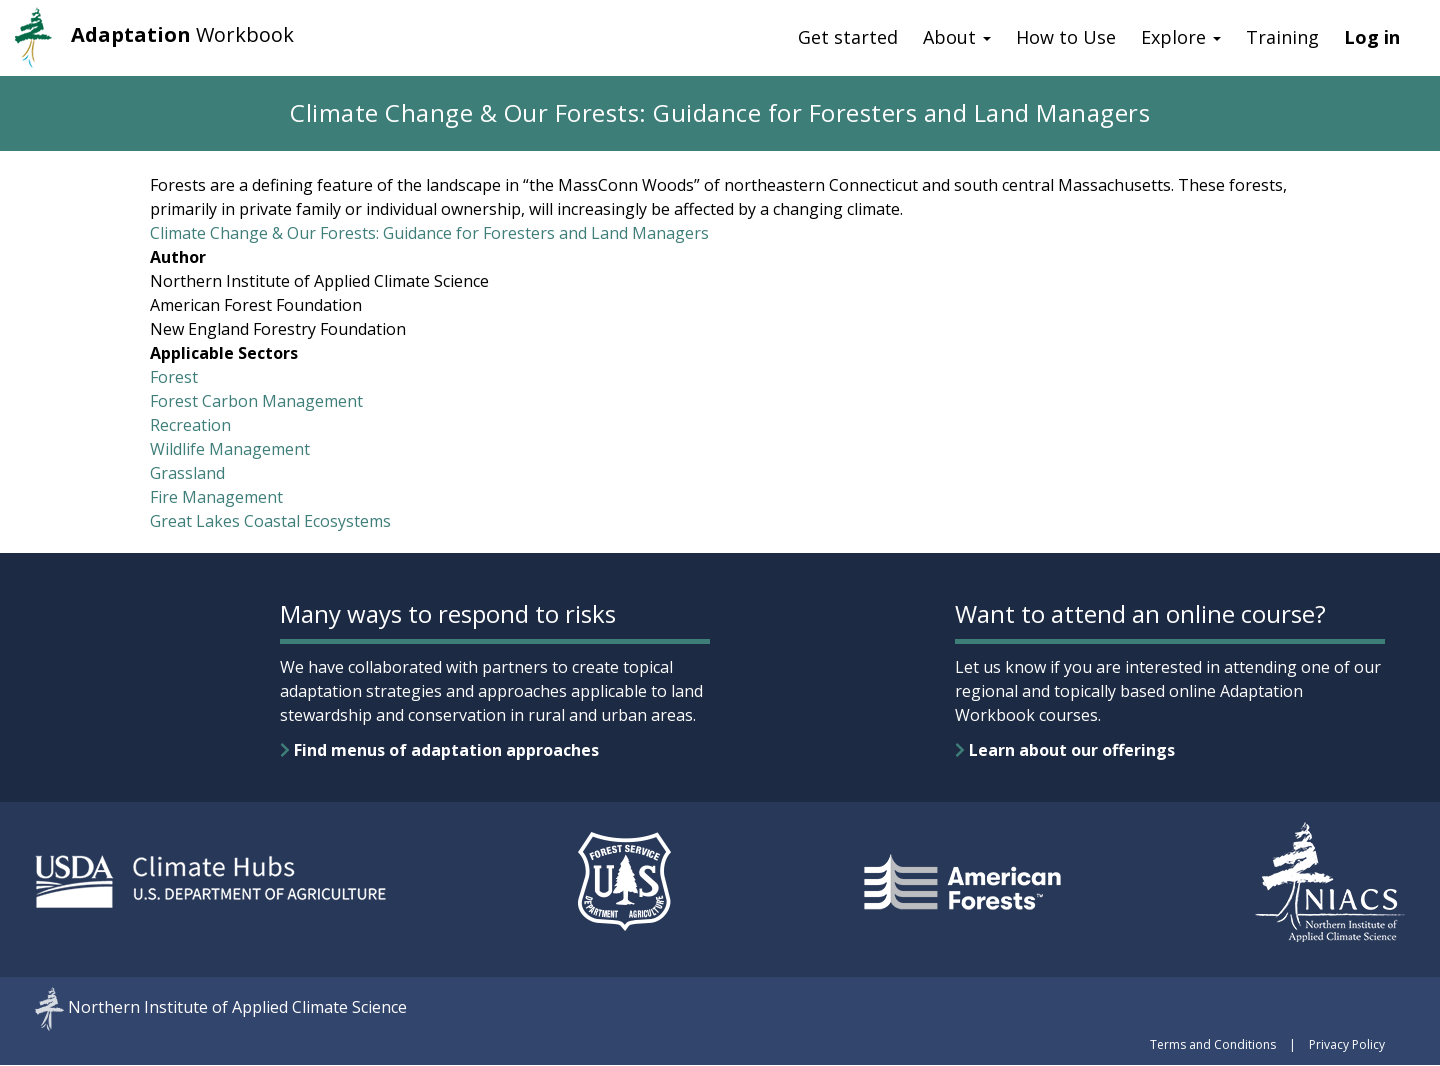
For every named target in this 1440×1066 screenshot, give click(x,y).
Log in (1372, 37)
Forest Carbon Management (256, 401)
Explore (1181, 37)
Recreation (190, 425)
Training (1282, 37)
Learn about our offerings (1065, 750)
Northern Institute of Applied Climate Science (237, 1008)
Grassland (187, 473)
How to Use (1066, 37)
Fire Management (216, 497)
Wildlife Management (230, 449)
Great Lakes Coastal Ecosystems (270, 521)
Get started (848, 37)
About (957, 37)
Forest (174, 377)
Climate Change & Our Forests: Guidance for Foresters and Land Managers (429, 233)
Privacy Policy (1347, 1044)
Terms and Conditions (1213, 1044)
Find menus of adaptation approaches (439, 750)
